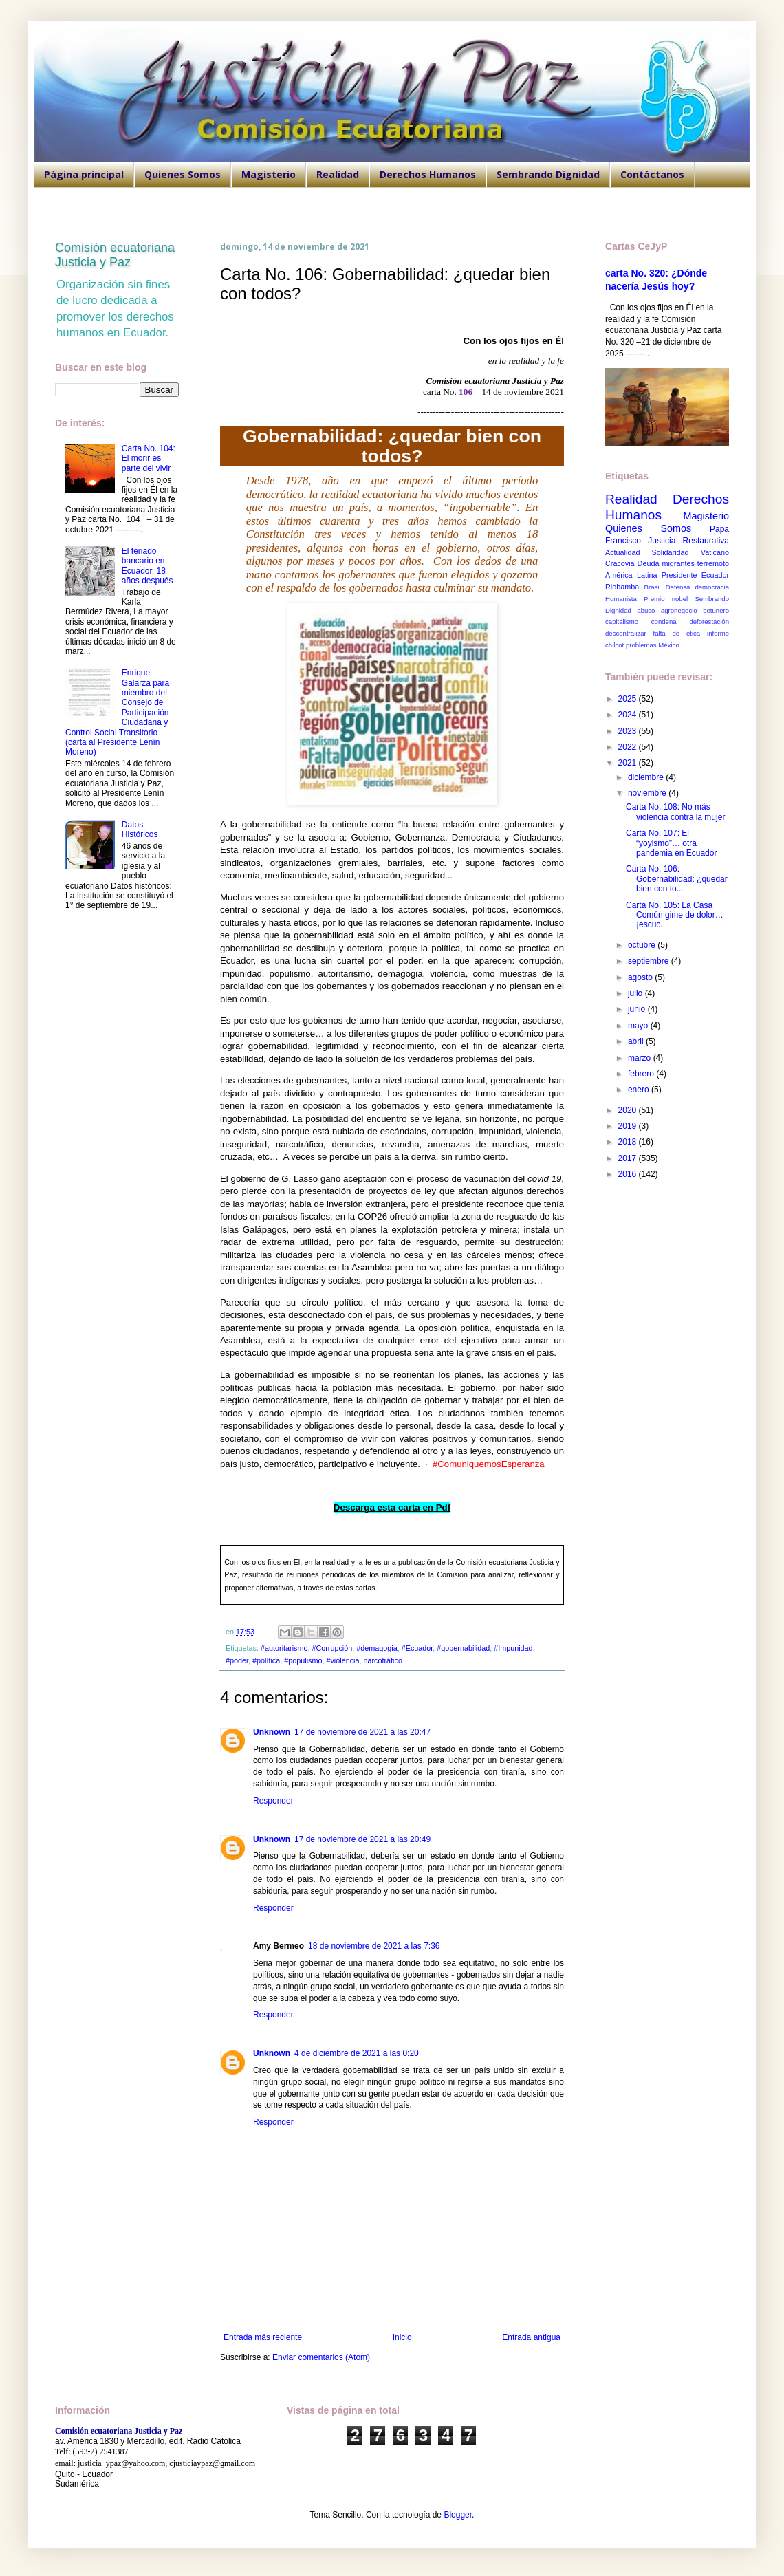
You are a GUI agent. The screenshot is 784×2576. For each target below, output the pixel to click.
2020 (628, 1110)
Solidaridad (670, 552)
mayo (639, 1025)
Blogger (458, 2515)
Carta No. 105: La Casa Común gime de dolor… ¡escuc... (674, 915)
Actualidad (622, 552)
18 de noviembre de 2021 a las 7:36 (373, 1946)
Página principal (84, 174)
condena (664, 621)
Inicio (402, 2337)
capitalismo (621, 621)
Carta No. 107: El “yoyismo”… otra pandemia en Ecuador (671, 843)
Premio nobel (666, 599)
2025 (628, 699)
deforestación (709, 621)
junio (638, 1009)
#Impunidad (513, 1648)
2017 (628, 1158)
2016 (628, 1174)
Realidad (337, 174)
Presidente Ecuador (695, 575)
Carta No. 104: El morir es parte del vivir (148, 458)
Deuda (649, 563)
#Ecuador (417, 1648)
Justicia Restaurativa (688, 540)
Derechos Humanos (428, 174)
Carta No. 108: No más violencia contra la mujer (675, 811)
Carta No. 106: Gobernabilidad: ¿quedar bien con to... (677, 879)
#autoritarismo (284, 1648)
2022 (628, 747)
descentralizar (625, 633)
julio (636, 993)
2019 (628, 1126)
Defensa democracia (697, 587)
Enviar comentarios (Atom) (321, 2357)
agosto (641, 977)
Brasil (652, 587)
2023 (628, 731)
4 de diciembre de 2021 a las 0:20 (356, 2053)
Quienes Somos (182, 174)
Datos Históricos (140, 829)
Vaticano (715, 552)
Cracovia (620, 563)
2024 (628, 714)
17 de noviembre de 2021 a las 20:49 (362, 1839)
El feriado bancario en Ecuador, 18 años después (147, 565)
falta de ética (677, 633)
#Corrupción (332, 1648)
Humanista (621, 599)
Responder (273, 1801)
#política (266, 1660)
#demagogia (376, 1648)
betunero (716, 610)
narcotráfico (383, 1660)
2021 (628, 763)
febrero (642, 1074)
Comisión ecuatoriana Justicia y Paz (115, 255)
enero (639, 1089)
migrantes (678, 563)
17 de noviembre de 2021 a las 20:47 (362, 1732)
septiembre (649, 961)
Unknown (271, 1732)
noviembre (648, 793)
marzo (640, 1058)
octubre (642, 945)
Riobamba (622, 587)
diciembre (647, 777)
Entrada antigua (531, 2337)
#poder (237, 1660)
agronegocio (679, 610)
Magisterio (268, 174)
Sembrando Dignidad (548, 174)
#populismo (303, 1660)
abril (637, 1041)
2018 (628, 1142)
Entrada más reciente (263, 2337)
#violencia (342, 1660)
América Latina (631, 575)
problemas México (652, 645)
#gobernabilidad (463, 1648)
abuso (646, 610)
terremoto (713, 563)
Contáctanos (652, 174)
